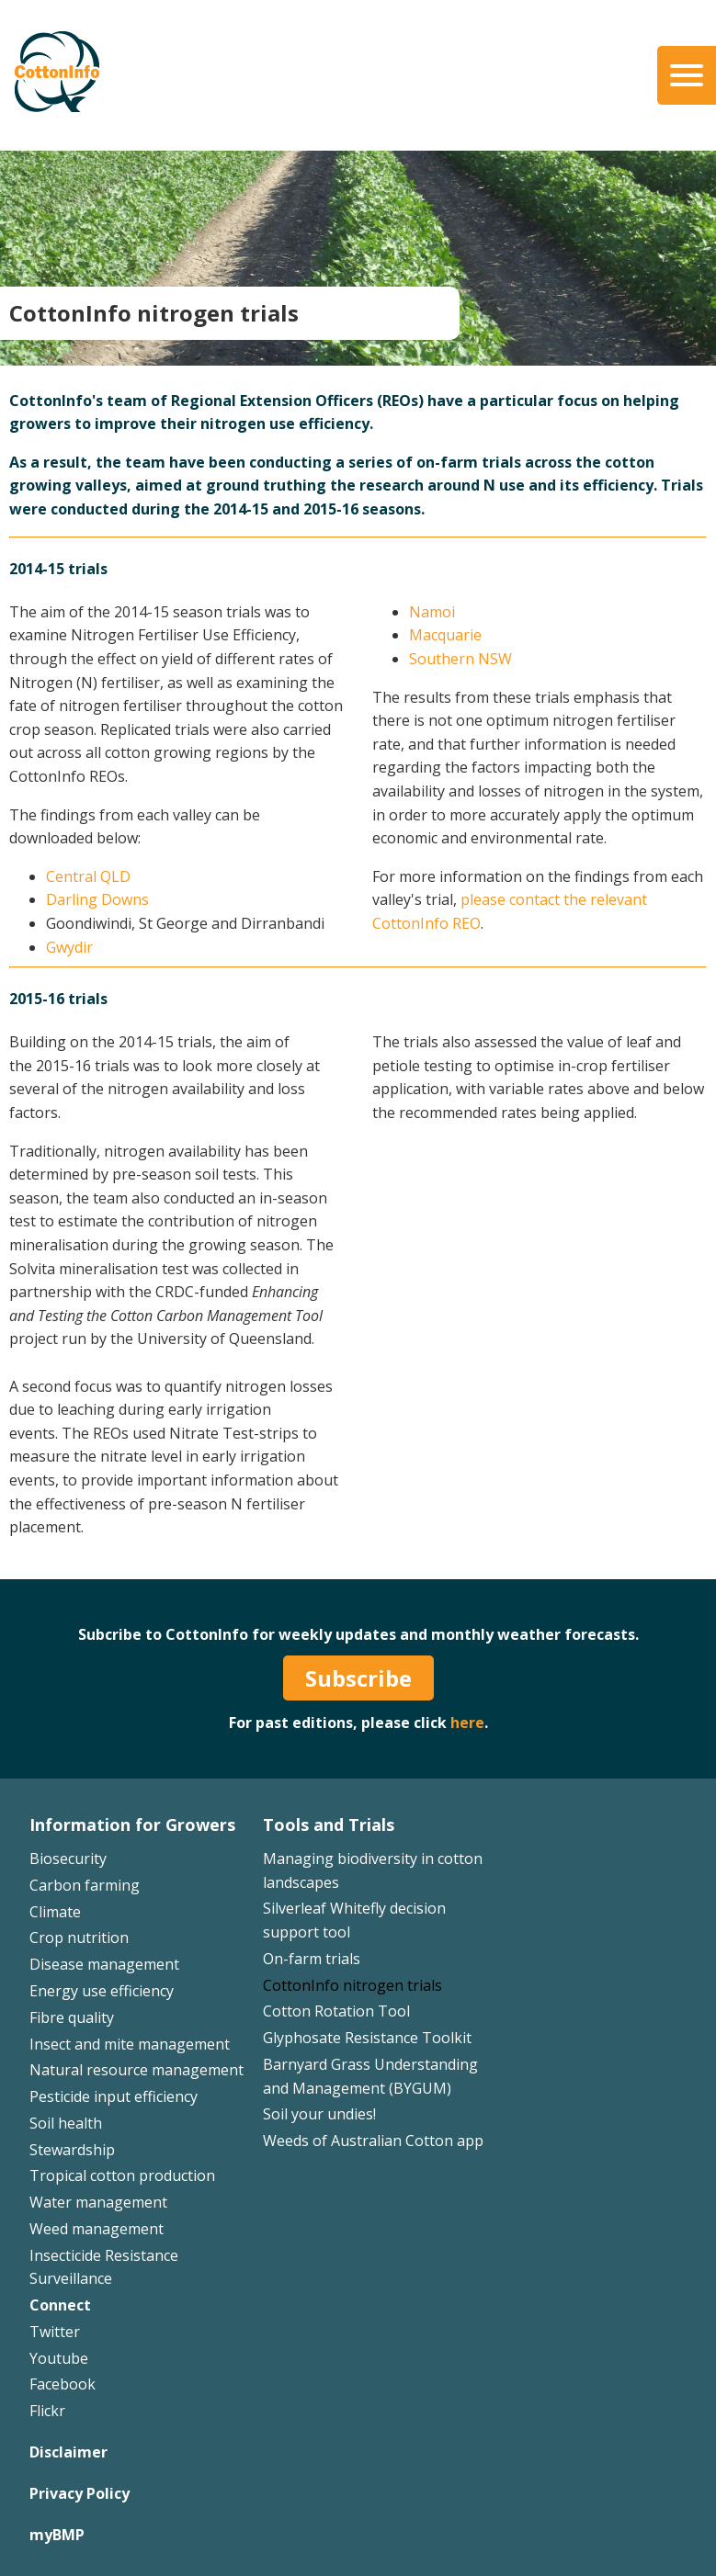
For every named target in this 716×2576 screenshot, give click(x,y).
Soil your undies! (319, 2114)
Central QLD (88, 876)
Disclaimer (68, 2452)
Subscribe (358, 1678)
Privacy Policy (79, 2493)
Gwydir (69, 947)
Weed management (96, 2229)
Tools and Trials (328, 1824)
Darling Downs (97, 899)
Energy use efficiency (101, 1991)
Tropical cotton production (122, 2175)
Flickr (47, 2411)
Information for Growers (132, 1824)
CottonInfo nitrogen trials (352, 1985)
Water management (98, 2202)
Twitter (54, 2332)
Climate (55, 1912)
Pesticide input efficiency (113, 2096)
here (467, 1722)
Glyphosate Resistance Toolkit (367, 2038)
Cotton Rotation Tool (336, 2011)
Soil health (65, 2123)
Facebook (62, 2384)
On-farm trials (311, 1959)
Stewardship (72, 2150)
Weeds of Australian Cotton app (373, 2140)
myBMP (57, 2535)
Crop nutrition (79, 1937)
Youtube (58, 2358)
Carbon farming (84, 1885)
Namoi (432, 612)
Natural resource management (136, 2070)
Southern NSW (460, 659)
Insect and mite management (129, 2044)
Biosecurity (68, 1858)
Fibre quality (71, 2017)
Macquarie (445, 635)
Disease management (104, 1964)
